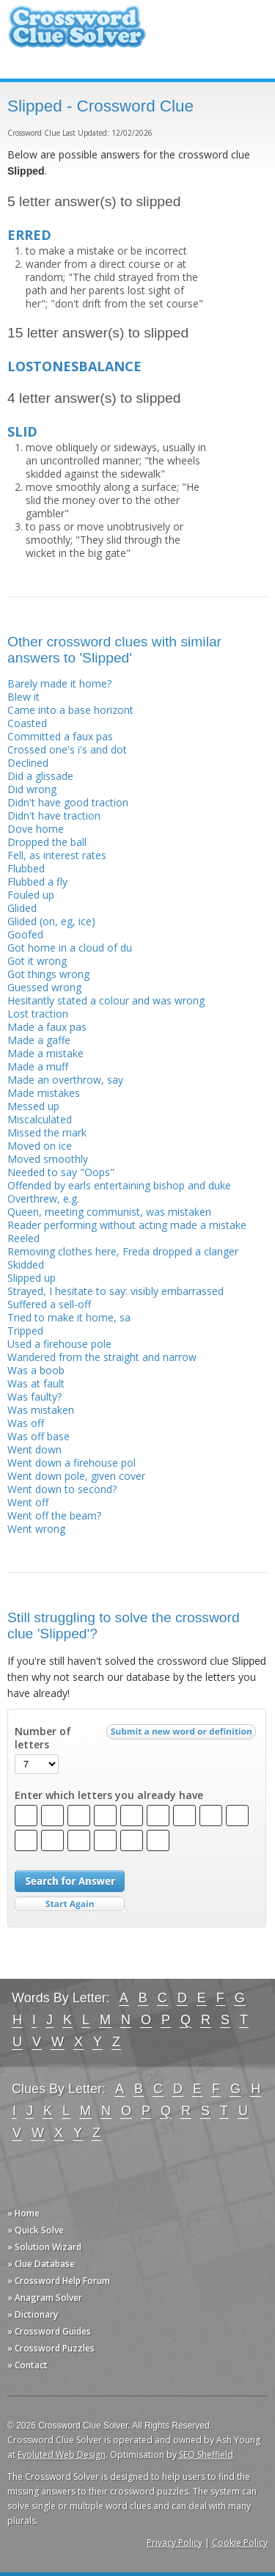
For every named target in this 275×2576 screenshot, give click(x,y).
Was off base (38, 1436)
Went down (34, 1449)
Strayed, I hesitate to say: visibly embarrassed (115, 1291)
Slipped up (31, 1278)
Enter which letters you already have (109, 1795)
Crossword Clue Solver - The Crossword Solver (77, 33)
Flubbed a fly (37, 882)
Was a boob (36, 1370)
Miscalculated (39, 1119)
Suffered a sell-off (49, 1304)
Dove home (35, 829)
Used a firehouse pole (59, 1344)
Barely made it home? (59, 683)
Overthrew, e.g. (43, 1198)
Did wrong (31, 789)
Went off (27, 1502)
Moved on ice (39, 1146)
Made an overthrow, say (65, 1080)
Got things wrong (48, 974)
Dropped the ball (47, 842)
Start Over (70, 1904)
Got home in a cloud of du (69, 948)
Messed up (33, 1106)
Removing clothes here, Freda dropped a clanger (122, 1251)
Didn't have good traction (67, 802)
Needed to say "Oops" (60, 1172)
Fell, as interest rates (56, 855)
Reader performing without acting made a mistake (126, 1225)
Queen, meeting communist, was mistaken (109, 1212)
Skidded (25, 1264)
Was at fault (36, 1383)
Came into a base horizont (70, 710)
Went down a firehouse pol (71, 1463)
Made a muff (37, 1066)
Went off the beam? (54, 1515)
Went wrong (36, 1529)
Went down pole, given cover (76, 1476)
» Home (23, 2213)
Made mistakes (43, 1093)
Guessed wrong (44, 987)
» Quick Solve (35, 2230)
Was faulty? (34, 1397)
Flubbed (26, 868)
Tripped (25, 1331)
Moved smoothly (47, 1159)
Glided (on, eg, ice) (51, 921)
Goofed (25, 934)
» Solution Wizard (44, 2247)
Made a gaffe (38, 1040)
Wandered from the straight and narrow (102, 1357)
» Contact (27, 2365)
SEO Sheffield (206, 2454)
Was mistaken (40, 1410)
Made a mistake (45, 1053)
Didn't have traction (53, 815)
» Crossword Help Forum (58, 2280)
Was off (25, 1423)
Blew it (23, 697)
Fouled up (30, 895)
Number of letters (43, 1738)
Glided (22, 908)
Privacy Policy (174, 2542)
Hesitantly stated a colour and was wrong (106, 1000)
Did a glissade (40, 776)
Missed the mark (47, 1132)
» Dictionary (32, 2314)
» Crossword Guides (49, 2331)
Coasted (27, 723)
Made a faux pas (47, 1027)
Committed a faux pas (60, 736)
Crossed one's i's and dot (67, 749)
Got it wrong (37, 961)
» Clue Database (41, 2264)
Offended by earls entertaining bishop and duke (119, 1185)
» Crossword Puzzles (51, 2348)
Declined (27, 763)
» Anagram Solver (44, 2297)
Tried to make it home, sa (69, 1317)
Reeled (23, 1238)
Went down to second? (62, 1489)
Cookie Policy (240, 2542)
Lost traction (37, 1014)
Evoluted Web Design (62, 2454)
